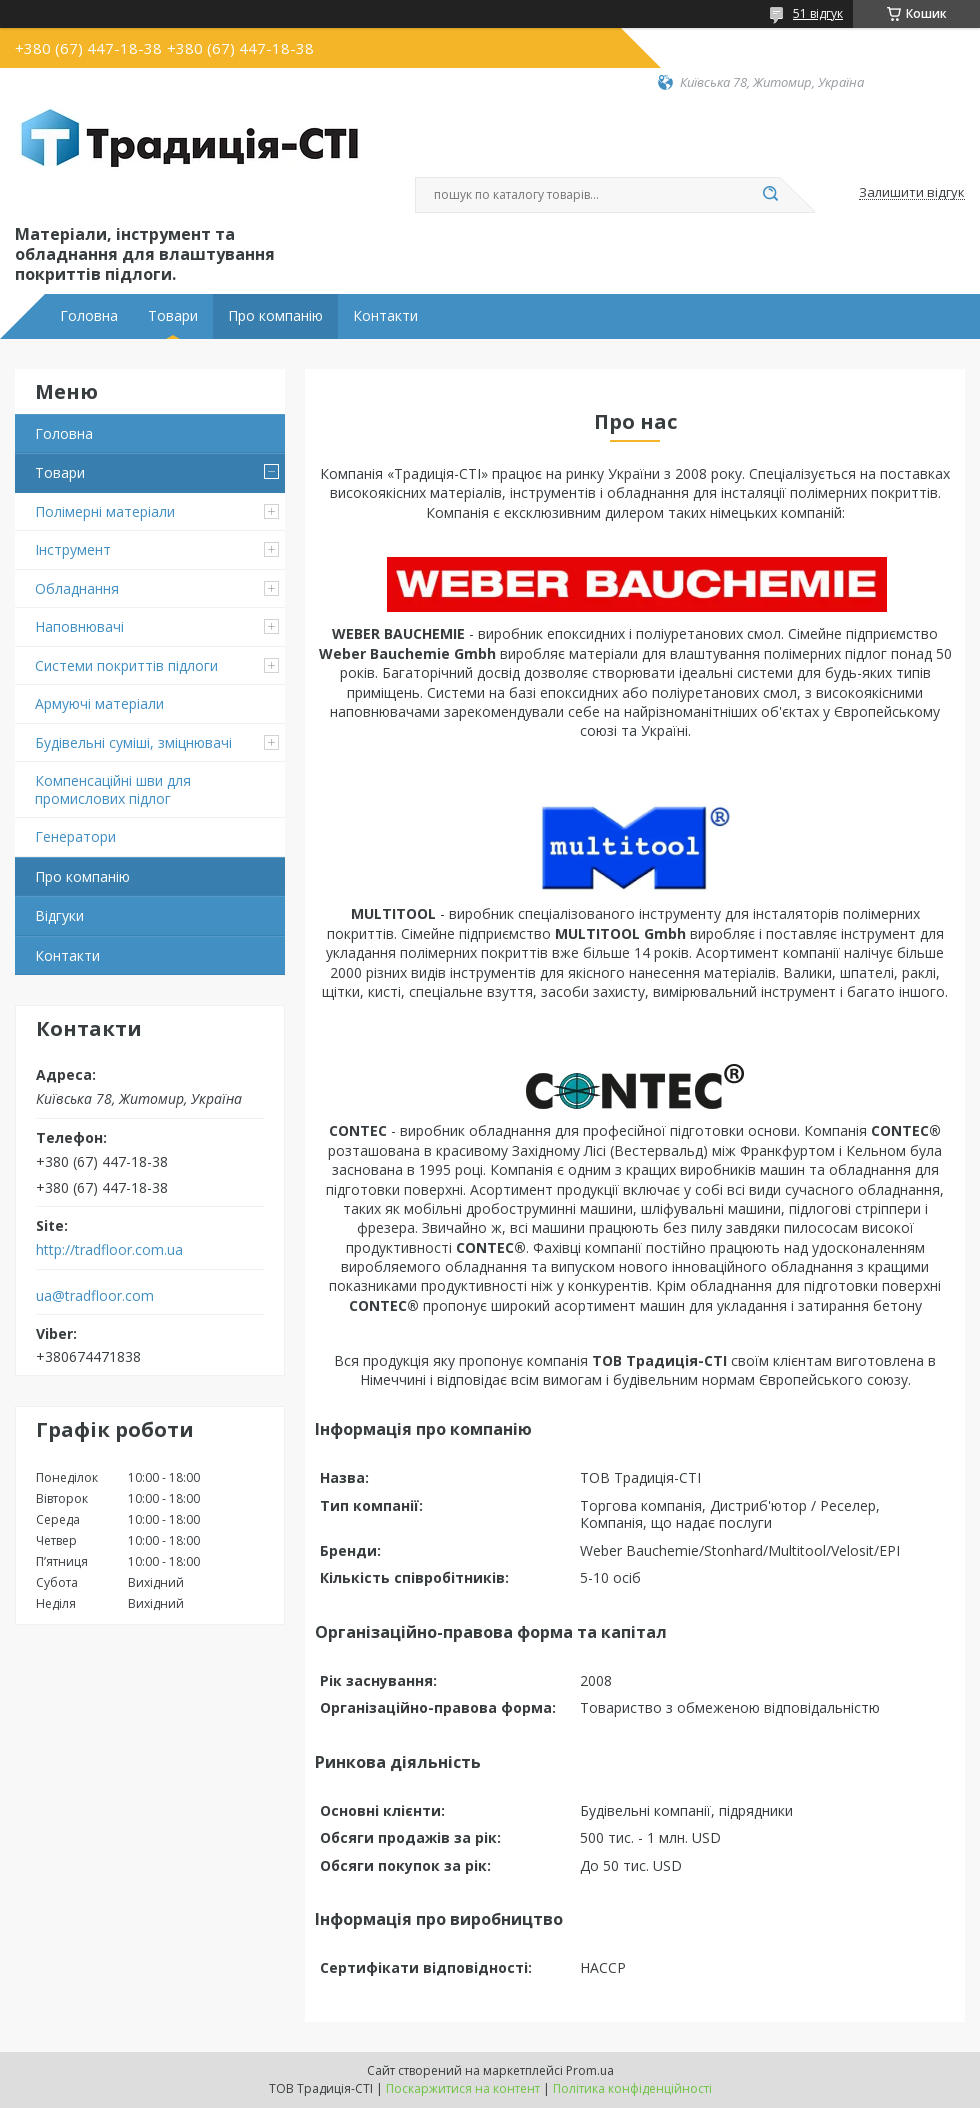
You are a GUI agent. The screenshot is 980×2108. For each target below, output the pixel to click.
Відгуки (59, 915)
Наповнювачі (79, 626)
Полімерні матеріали (105, 511)
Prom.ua (590, 2070)
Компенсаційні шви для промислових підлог (113, 789)
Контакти (385, 316)
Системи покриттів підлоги (126, 665)
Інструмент (73, 549)
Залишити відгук (912, 193)
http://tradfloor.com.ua (109, 1250)
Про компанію (275, 316)
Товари (173, 316)
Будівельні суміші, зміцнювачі (133, 742)
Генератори (75, 836)
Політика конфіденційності (632, 2088)
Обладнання (77, 588)
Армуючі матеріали (99, 703)
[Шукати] (770, 195)
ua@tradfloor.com (95, 1296)
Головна (89, 316)
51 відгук (818, 13)
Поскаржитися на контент (463, 2088)
